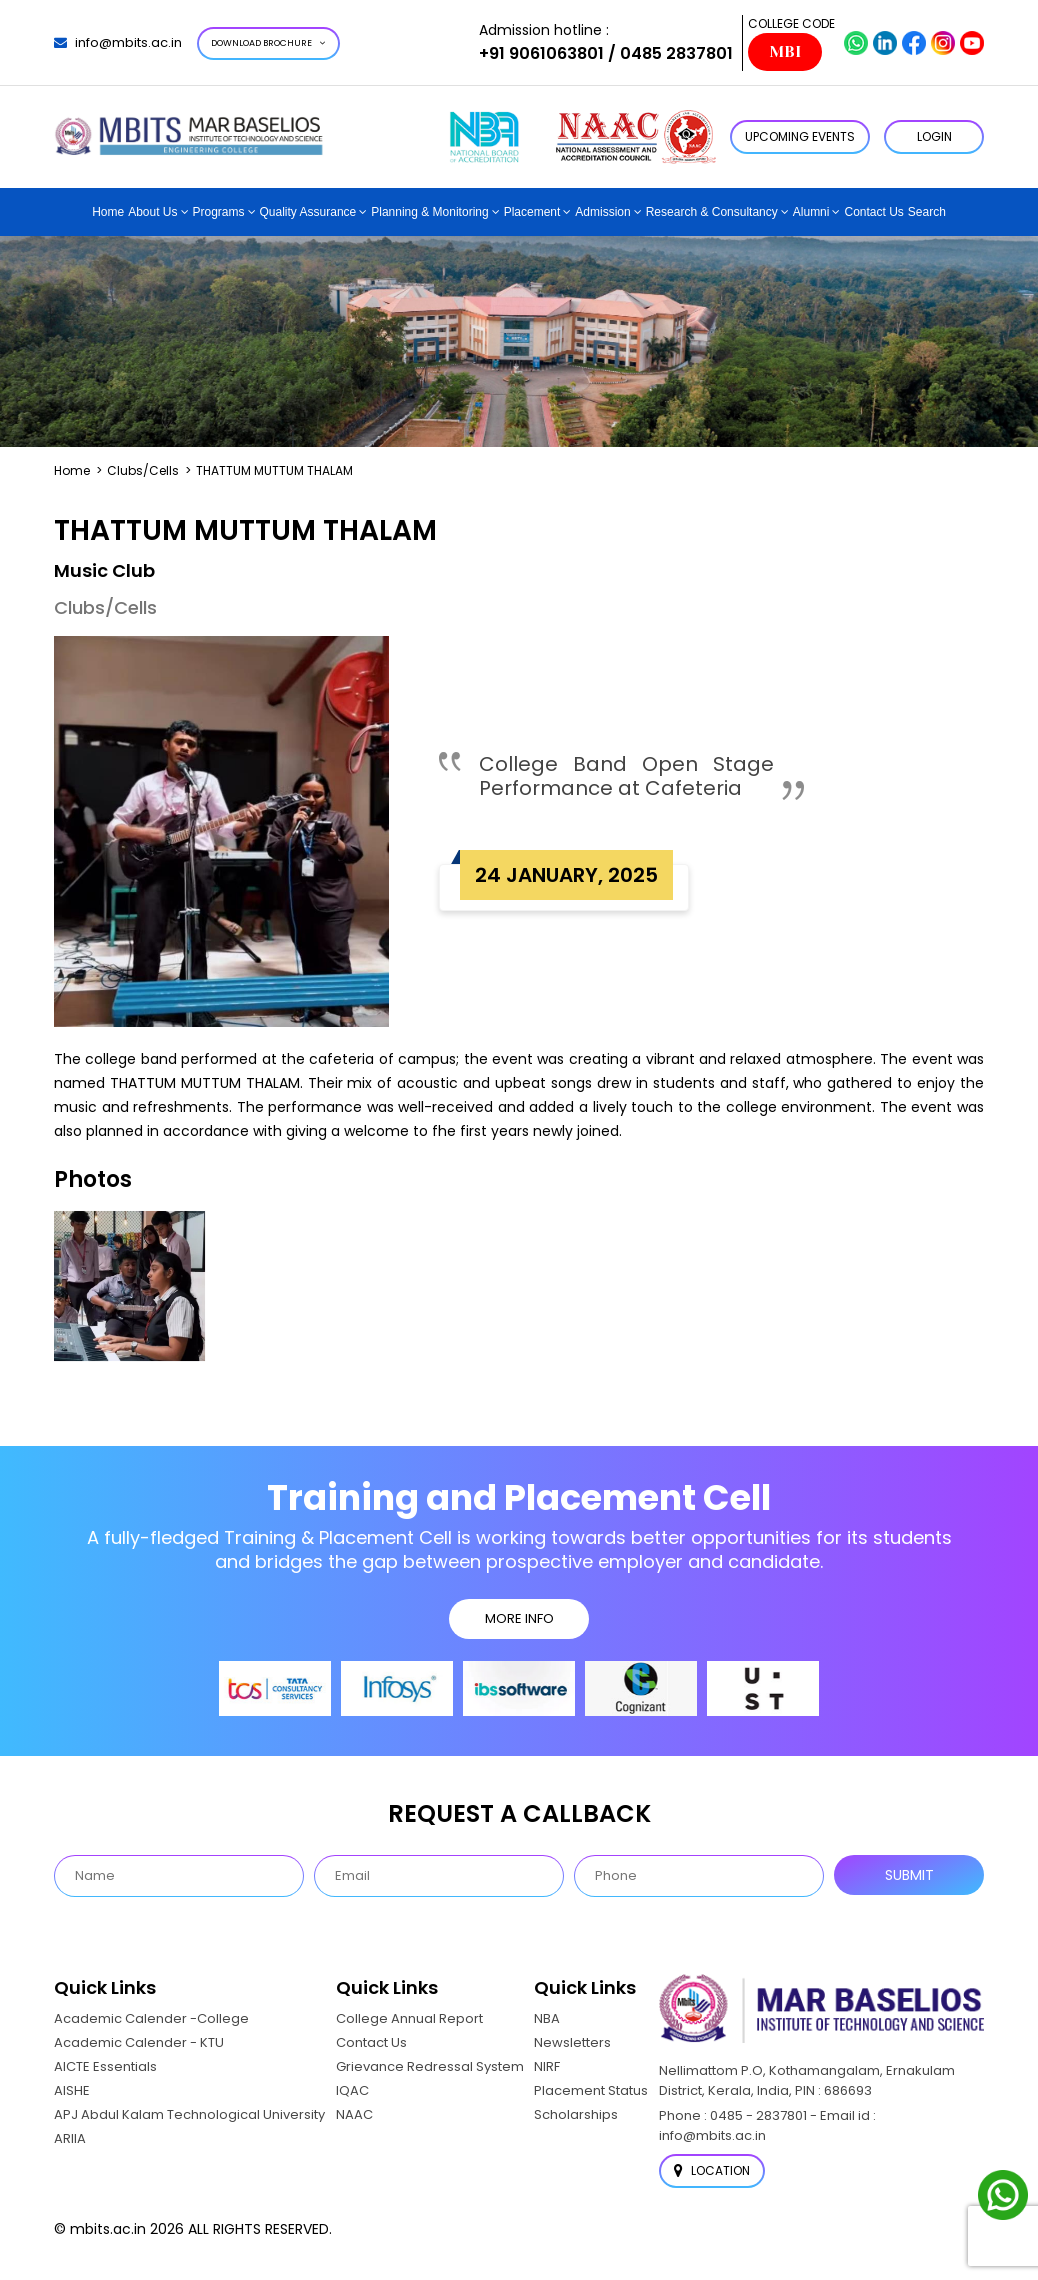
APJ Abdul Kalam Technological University (189, 2114)
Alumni (811, 212)
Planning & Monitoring (429, 212)
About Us (152, 212)
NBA (547, 2018)
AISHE (72, 2090)
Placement (532, 212)
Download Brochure (268, 43)
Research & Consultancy (712, 212)
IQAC (352, 2090)
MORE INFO (519, 1618)
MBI (785, 52)
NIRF (547, 2066)
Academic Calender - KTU (139, 2042)
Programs (219, 212)
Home (108, 212)
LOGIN (934, 136)
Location (712, 2170)
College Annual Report (409, 2018)
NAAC (354, 2114)
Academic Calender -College (151, 2018)
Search (927, 212)
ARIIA (70, 2138)
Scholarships (576, 2114)
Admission (602, 212)
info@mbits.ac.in (118, 42)
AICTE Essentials (105, 2066)
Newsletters (572, 2042)
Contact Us (873, 212)
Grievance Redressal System (430, 2066)
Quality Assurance (308, 212)
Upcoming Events (800, 136)
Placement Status (591, 2090)
